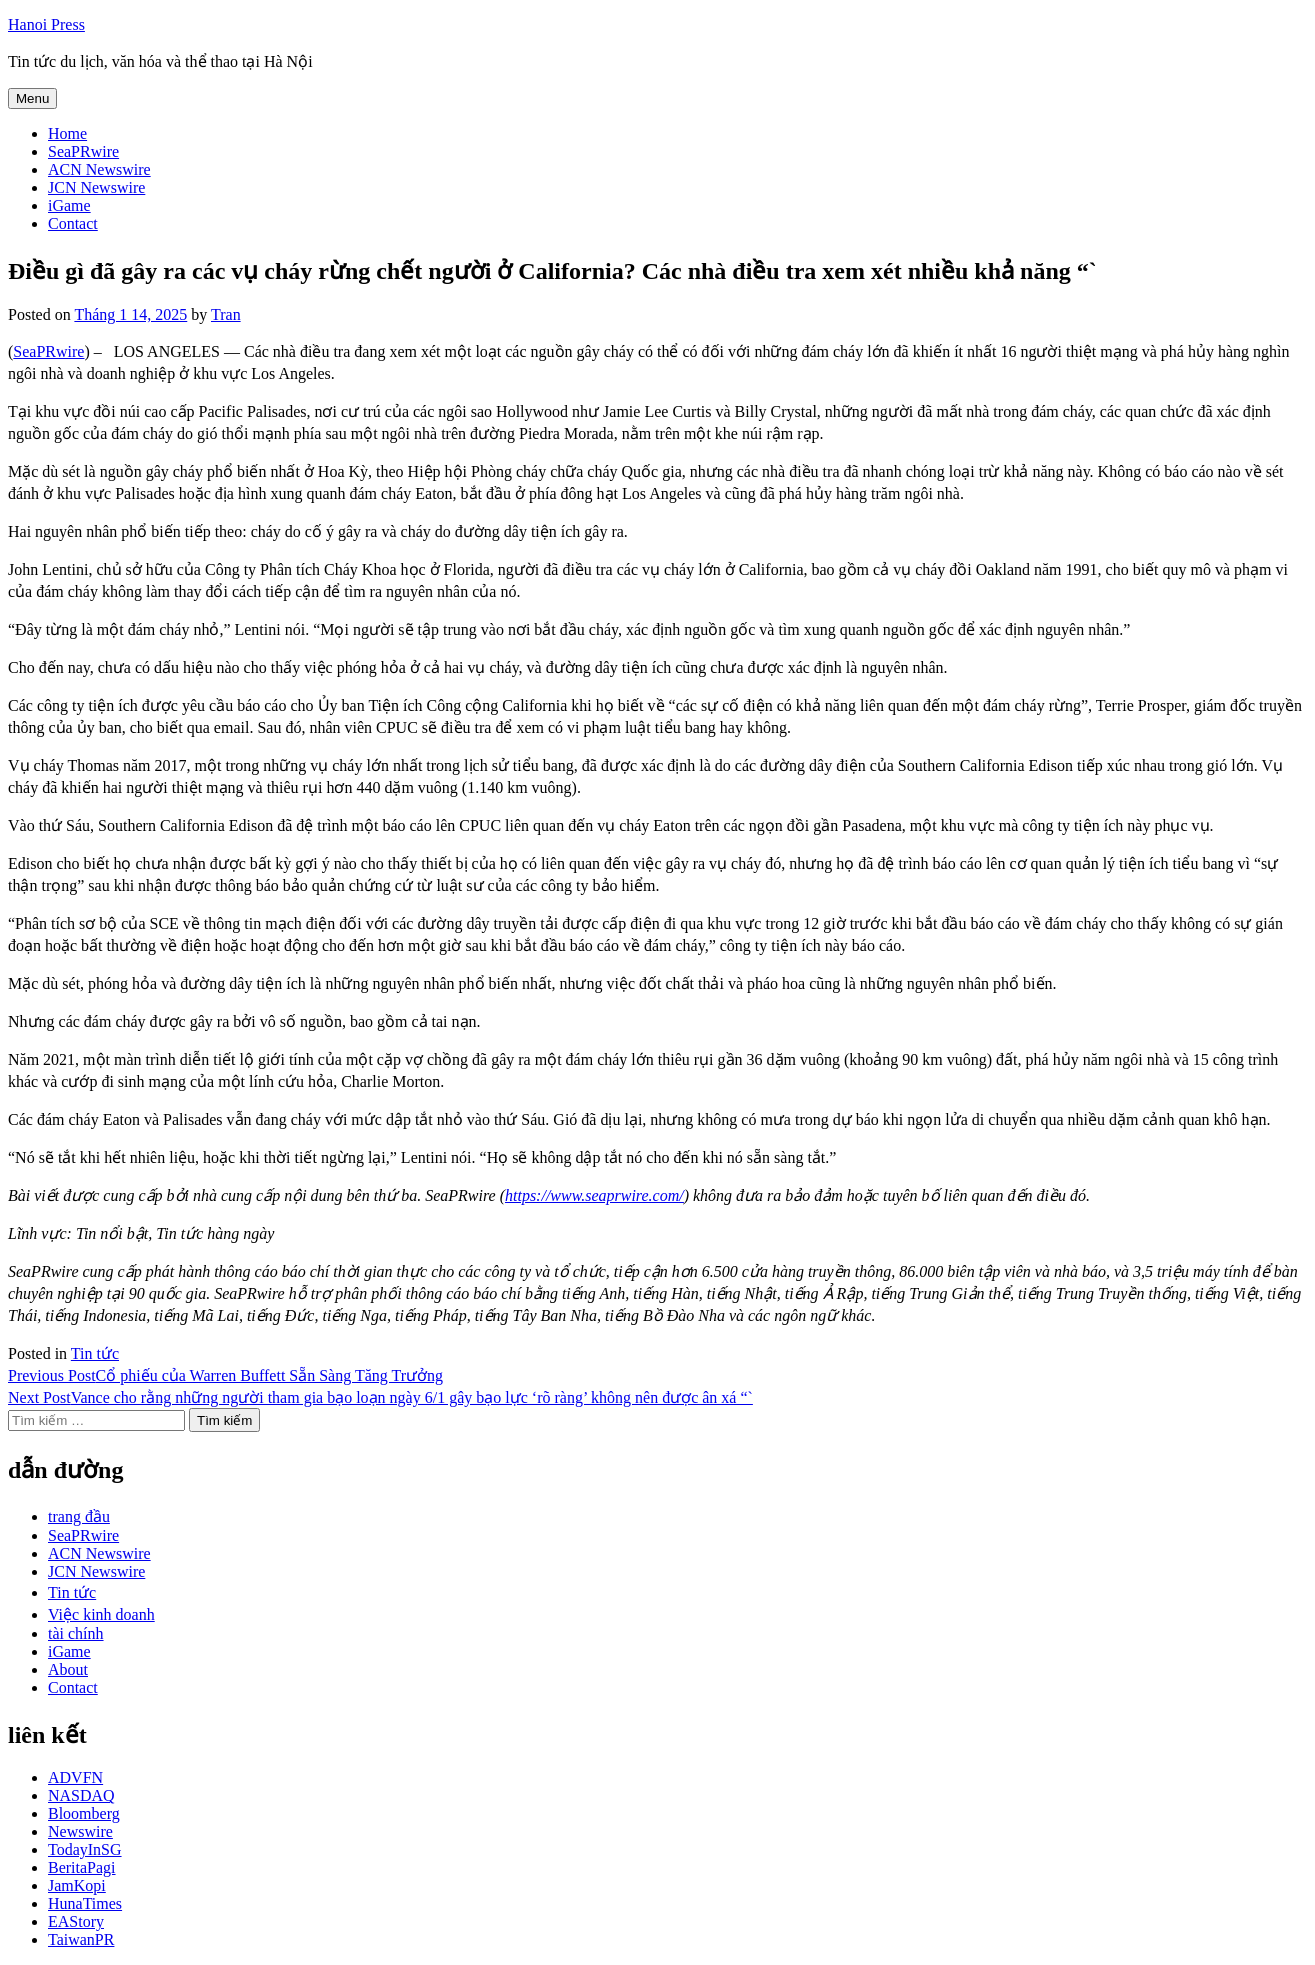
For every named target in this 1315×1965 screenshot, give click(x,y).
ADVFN (75, 1777)
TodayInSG (85, 1849)
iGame (69, 205)
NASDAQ (81, 1795)
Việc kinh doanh (101, 1614)
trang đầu (79, 1516)
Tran (226, 314)
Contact (73, 223)
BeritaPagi (82, 1867)
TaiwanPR (81, 1939)
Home (67, 133)
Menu (32, 98)
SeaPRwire (83, 151)
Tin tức (95, 1353)
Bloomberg (84, 1813)
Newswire (80, 1831)
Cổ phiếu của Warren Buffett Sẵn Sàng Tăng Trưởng (225, 1375)
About (68, 1669)
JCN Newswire (96, 187)
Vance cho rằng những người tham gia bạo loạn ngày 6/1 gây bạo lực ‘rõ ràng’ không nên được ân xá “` (380, 1397)
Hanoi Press (46, 24)
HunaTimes (85, 1903)
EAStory (76, 1921)
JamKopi (77, 1885)
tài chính (76, 1633)
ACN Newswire (99, 169)
